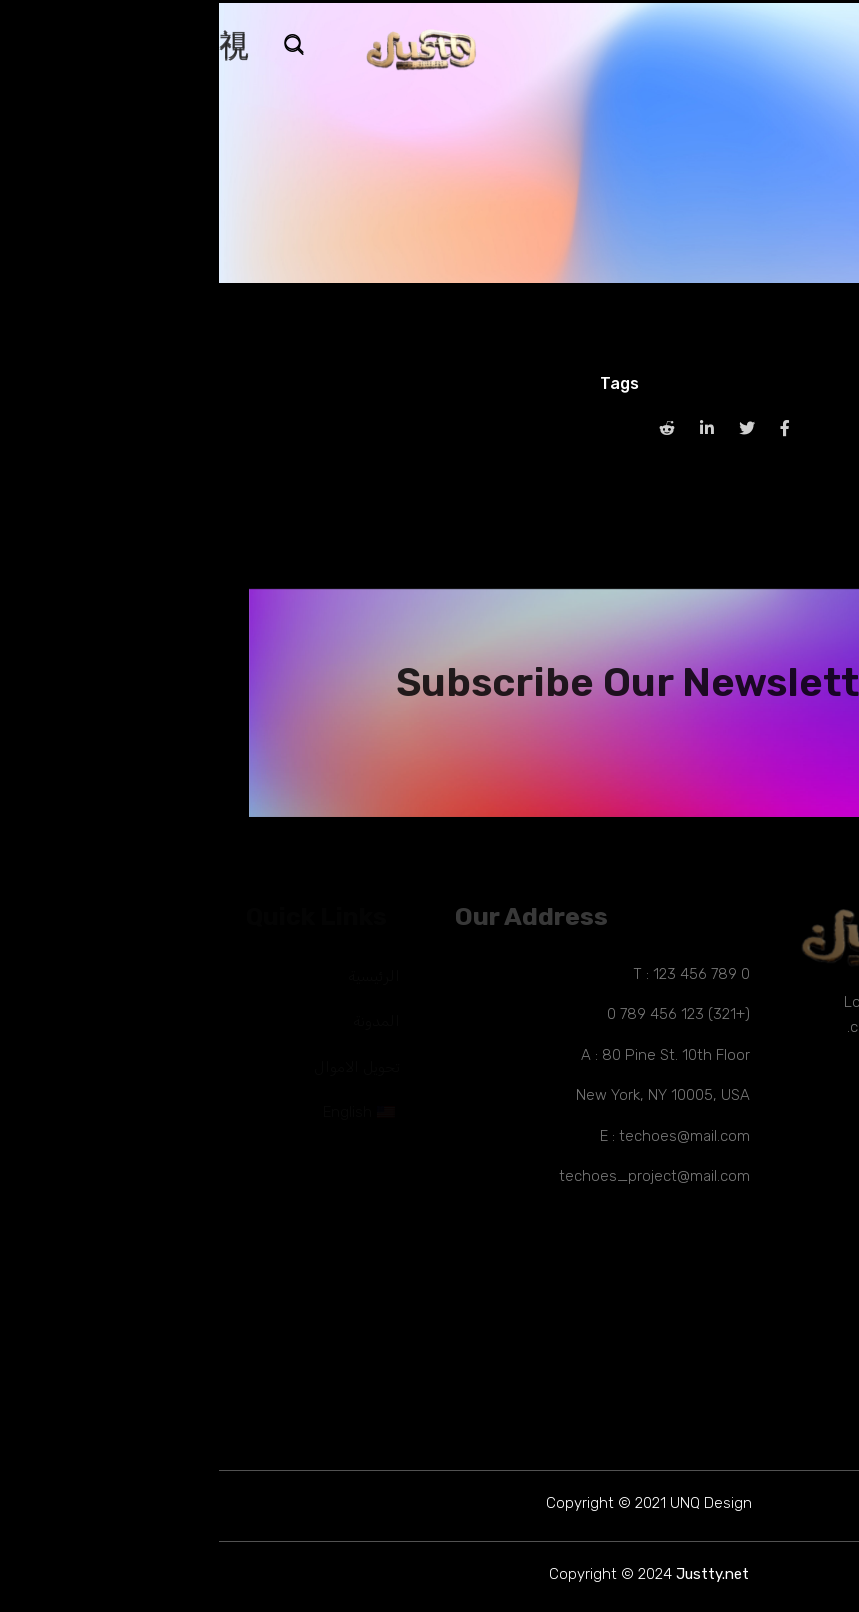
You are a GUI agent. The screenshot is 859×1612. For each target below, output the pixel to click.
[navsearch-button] (85, 47)
